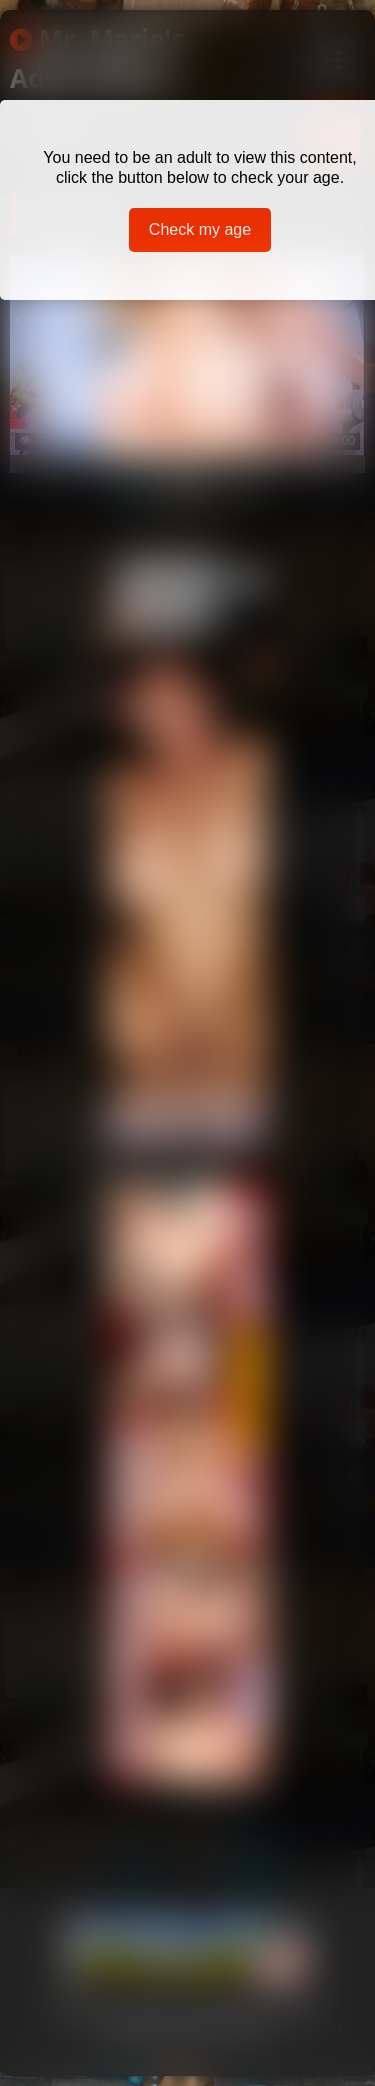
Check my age (200, 229)
